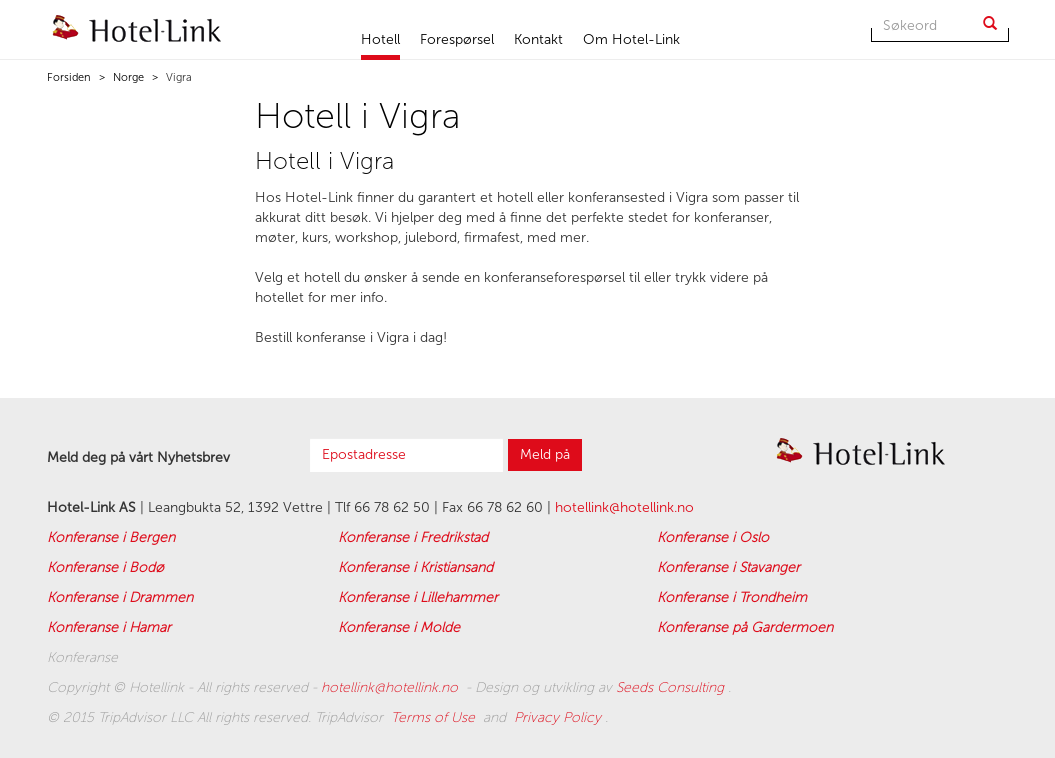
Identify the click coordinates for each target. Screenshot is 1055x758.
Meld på (545, 454)
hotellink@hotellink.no (624, 507)
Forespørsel (457, 39)
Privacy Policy (559, 717)
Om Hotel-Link (631, 39)
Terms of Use (435, 717)
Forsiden (69, 77)
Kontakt (538, 39)
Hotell (380, 39)
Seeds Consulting (672, 687)
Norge (127, 77)
